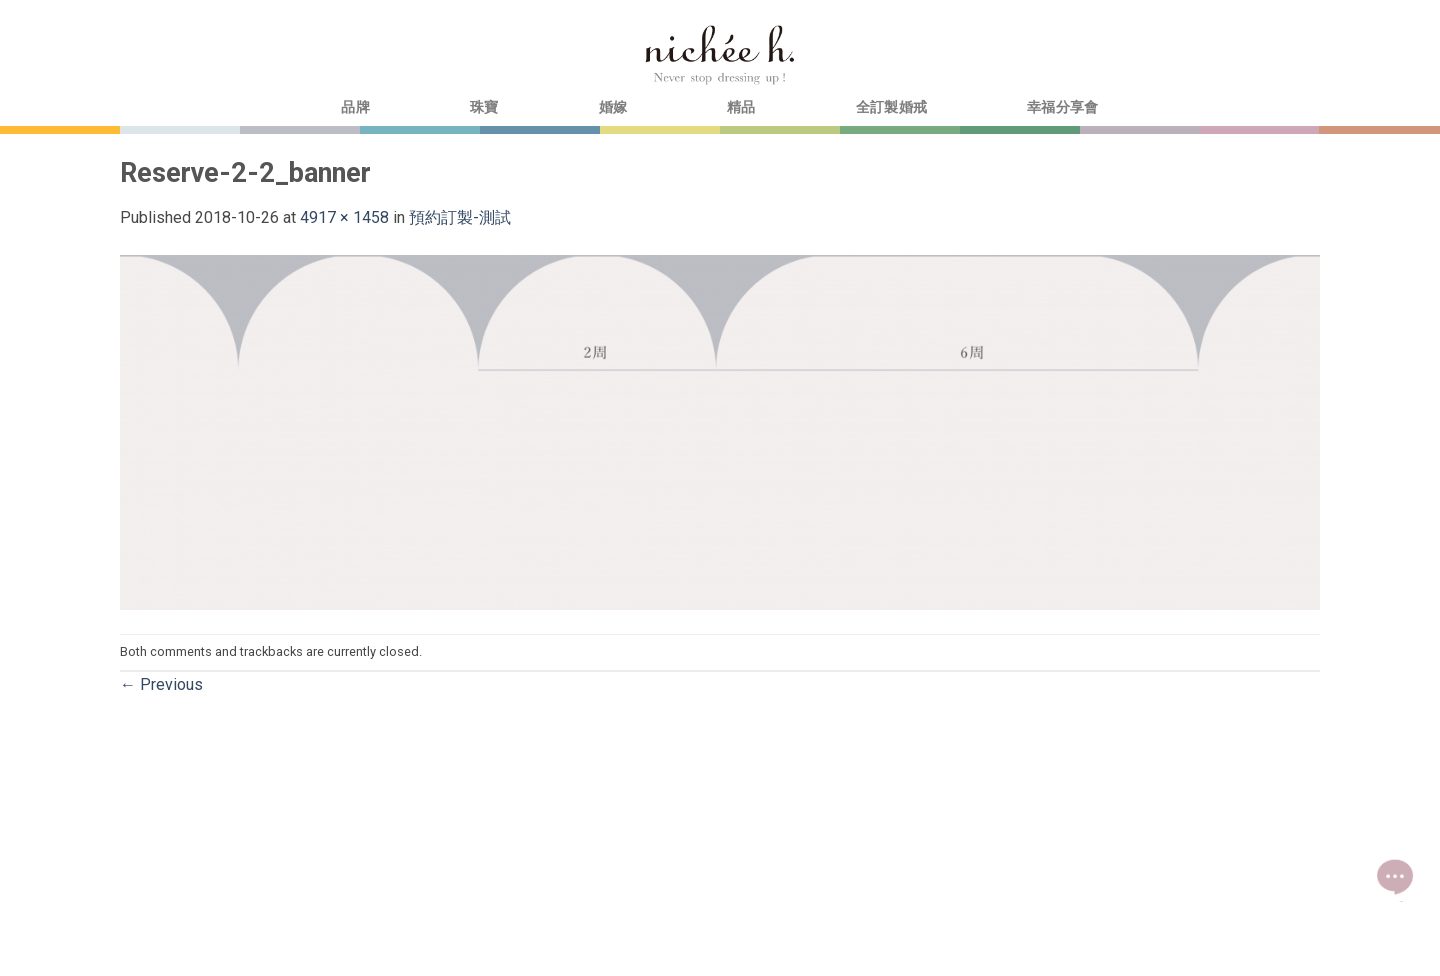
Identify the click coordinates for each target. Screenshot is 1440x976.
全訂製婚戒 (891, 107)
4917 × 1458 (344, 217)
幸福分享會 (1062, 107)
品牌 (355, 107)
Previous (161, 684)
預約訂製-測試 (460, 217)
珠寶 (484, 107)
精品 (741, 107)
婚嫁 (613, 107)
